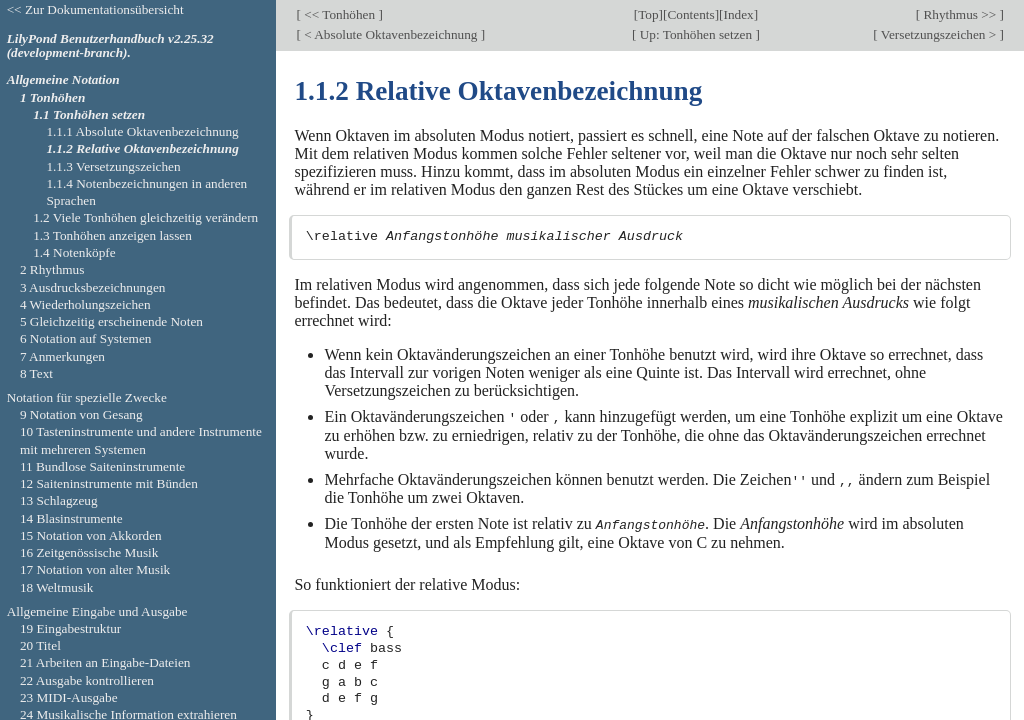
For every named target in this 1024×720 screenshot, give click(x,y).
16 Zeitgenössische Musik (89, 552)
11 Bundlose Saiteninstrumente (102, 466)
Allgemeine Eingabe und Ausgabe (97, 611)
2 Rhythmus (52, 269)
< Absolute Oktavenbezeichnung (391, 34)
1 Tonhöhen (53, 97)
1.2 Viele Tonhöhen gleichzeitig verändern (145, 217)
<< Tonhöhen (340, 14)
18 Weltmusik (57, 587)
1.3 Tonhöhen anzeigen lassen (112, 235)
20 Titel (40, 645)
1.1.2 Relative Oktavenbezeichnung (142, 148)
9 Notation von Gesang (81, 414)
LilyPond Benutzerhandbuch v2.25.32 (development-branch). (110, 46)
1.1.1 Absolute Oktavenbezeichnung (142, 131)
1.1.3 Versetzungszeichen (113, 166)
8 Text (36, 373)
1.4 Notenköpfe (74, 252)
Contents (690, 14)
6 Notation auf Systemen (86, 338)
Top (648, 14)
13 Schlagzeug (59, 500)
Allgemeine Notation (63, 79)
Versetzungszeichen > (939, 34)
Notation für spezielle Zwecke (87, 397)
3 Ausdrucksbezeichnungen (93, 287)
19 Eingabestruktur (70, 628)
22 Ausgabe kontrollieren (87, 680)
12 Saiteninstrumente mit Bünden (109, 483)
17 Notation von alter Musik (95, 569)
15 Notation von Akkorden (91, 535)
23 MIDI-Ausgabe (69, 697)
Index (738, 14)
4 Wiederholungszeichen (85, 304)
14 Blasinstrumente (71, 518)
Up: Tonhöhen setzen (695, 34)
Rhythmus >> (959, 14)
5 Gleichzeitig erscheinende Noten (111, 321)
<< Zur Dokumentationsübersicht (95, 9)
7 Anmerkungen (62, 356)
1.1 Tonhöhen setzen (89, 114)
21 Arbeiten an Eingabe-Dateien (105, 662)
